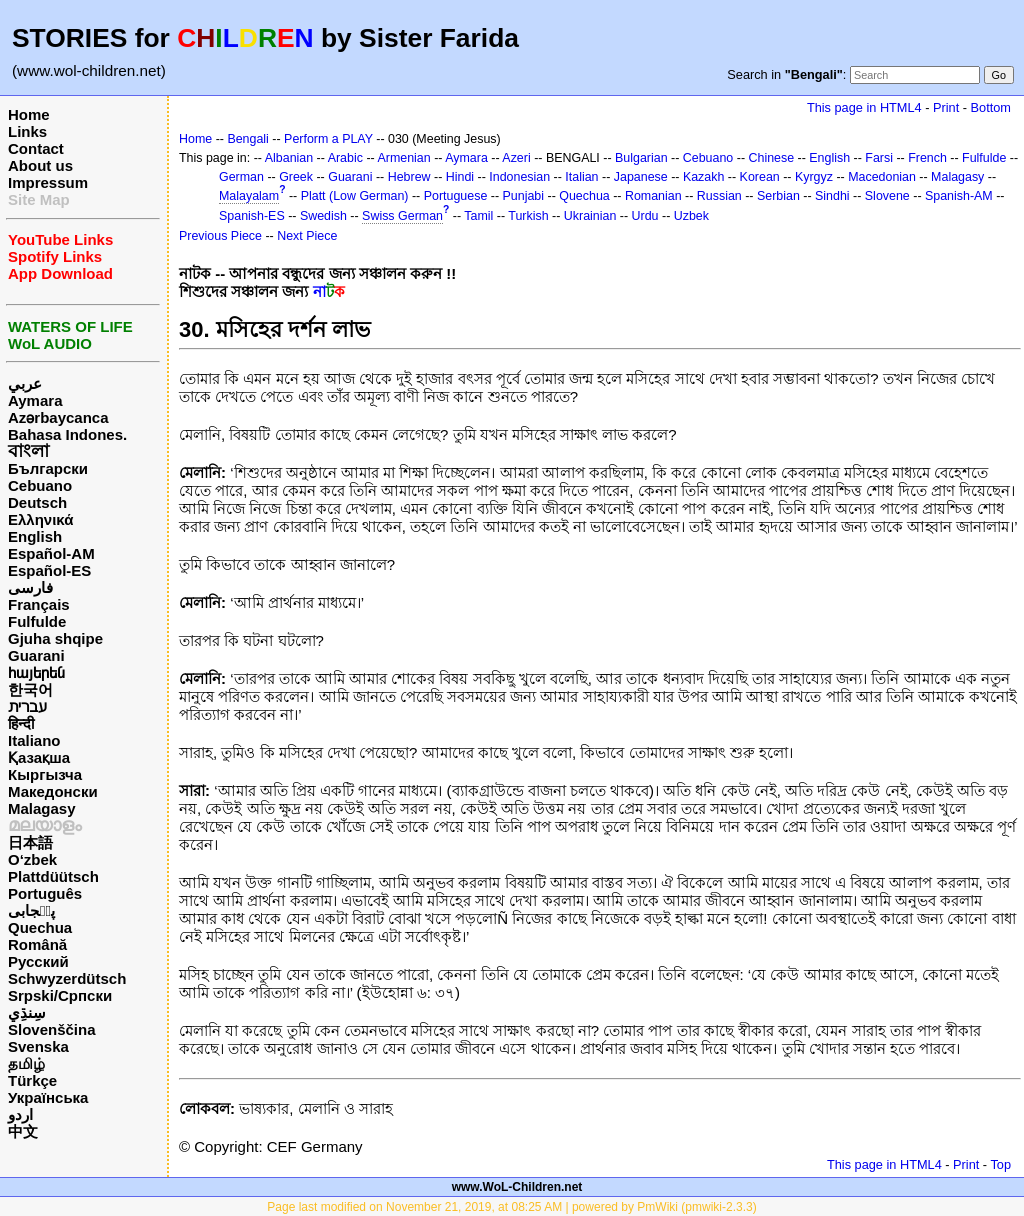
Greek (296, 177)
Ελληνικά (40, 519)
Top (1000, 1164)
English (35, 536)
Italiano (34, 740)
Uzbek (691, 216)
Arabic (345, 158)
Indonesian (519, 177)
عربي (25, 383)
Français (39, 604)
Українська (48, 1097)
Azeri (516, 158)
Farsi (879, 158)
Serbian (778, 196)
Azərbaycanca (58, 417)
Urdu (645, 216)
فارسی (30, 587)
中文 (23, 1131)
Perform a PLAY (328, 139)
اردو (20, 1114)
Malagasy (42, 808)
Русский (38, 961)
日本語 (30, 842)
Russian (719, 196)
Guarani (36, 655)
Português (45, 893)
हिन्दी (21, 723)
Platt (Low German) (355, 196)
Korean (760, 177)
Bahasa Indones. (67, 434)
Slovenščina (52, 1029)
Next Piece (307, 236)
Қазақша (39, 757)
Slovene (887, 196)
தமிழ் (26, 1063)
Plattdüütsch (53, 876)
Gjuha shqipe (55, 638)
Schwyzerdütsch (67, 978)
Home (29, 114)
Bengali (248, 139)
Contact (36, 148)
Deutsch (37, 502)
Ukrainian (590, 216)
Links (27, 131)
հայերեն (36, 672)
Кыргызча (45, 774)
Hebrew (409, 177)
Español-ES (49, 570)
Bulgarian (641, 158)
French (927, 158)
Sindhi (832, 196)
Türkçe (32, 1080)
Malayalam (249, 196)
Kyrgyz (814, 177)
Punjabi (524, 196)
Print (946, 107)
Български (48, 468)
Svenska (38, 1046)
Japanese (641, 177)
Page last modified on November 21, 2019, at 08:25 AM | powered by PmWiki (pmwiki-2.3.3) (511, 1207)
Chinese (771, 158)
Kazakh (704, 177)
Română (37, 944)
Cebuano (40, 485)
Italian (581, 177)
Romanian (653, 196)
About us (40, 165)
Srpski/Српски (60, 995)
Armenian (403, 158)
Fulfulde (37, 621)
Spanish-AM (959, 196)
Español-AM (51, 553)
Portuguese (456, 196)
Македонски (53, 791)
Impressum (48, 182)
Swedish (323, 216)
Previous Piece (220, 236)
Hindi (460, 177)
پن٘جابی (31, 910)
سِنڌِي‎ (27, 1012)
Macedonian (882, 177)
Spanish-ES (252, 216)
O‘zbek (32, 859)
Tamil (478, 216)
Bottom (991, 107)
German (241, 177)
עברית (27, 706)
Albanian (289, 158)
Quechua (40, 927)
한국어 (30, 689)
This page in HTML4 (864, 107)
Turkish (528, 216)
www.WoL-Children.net (517, 1187)
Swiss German (402, 216)
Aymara (35, 400)
